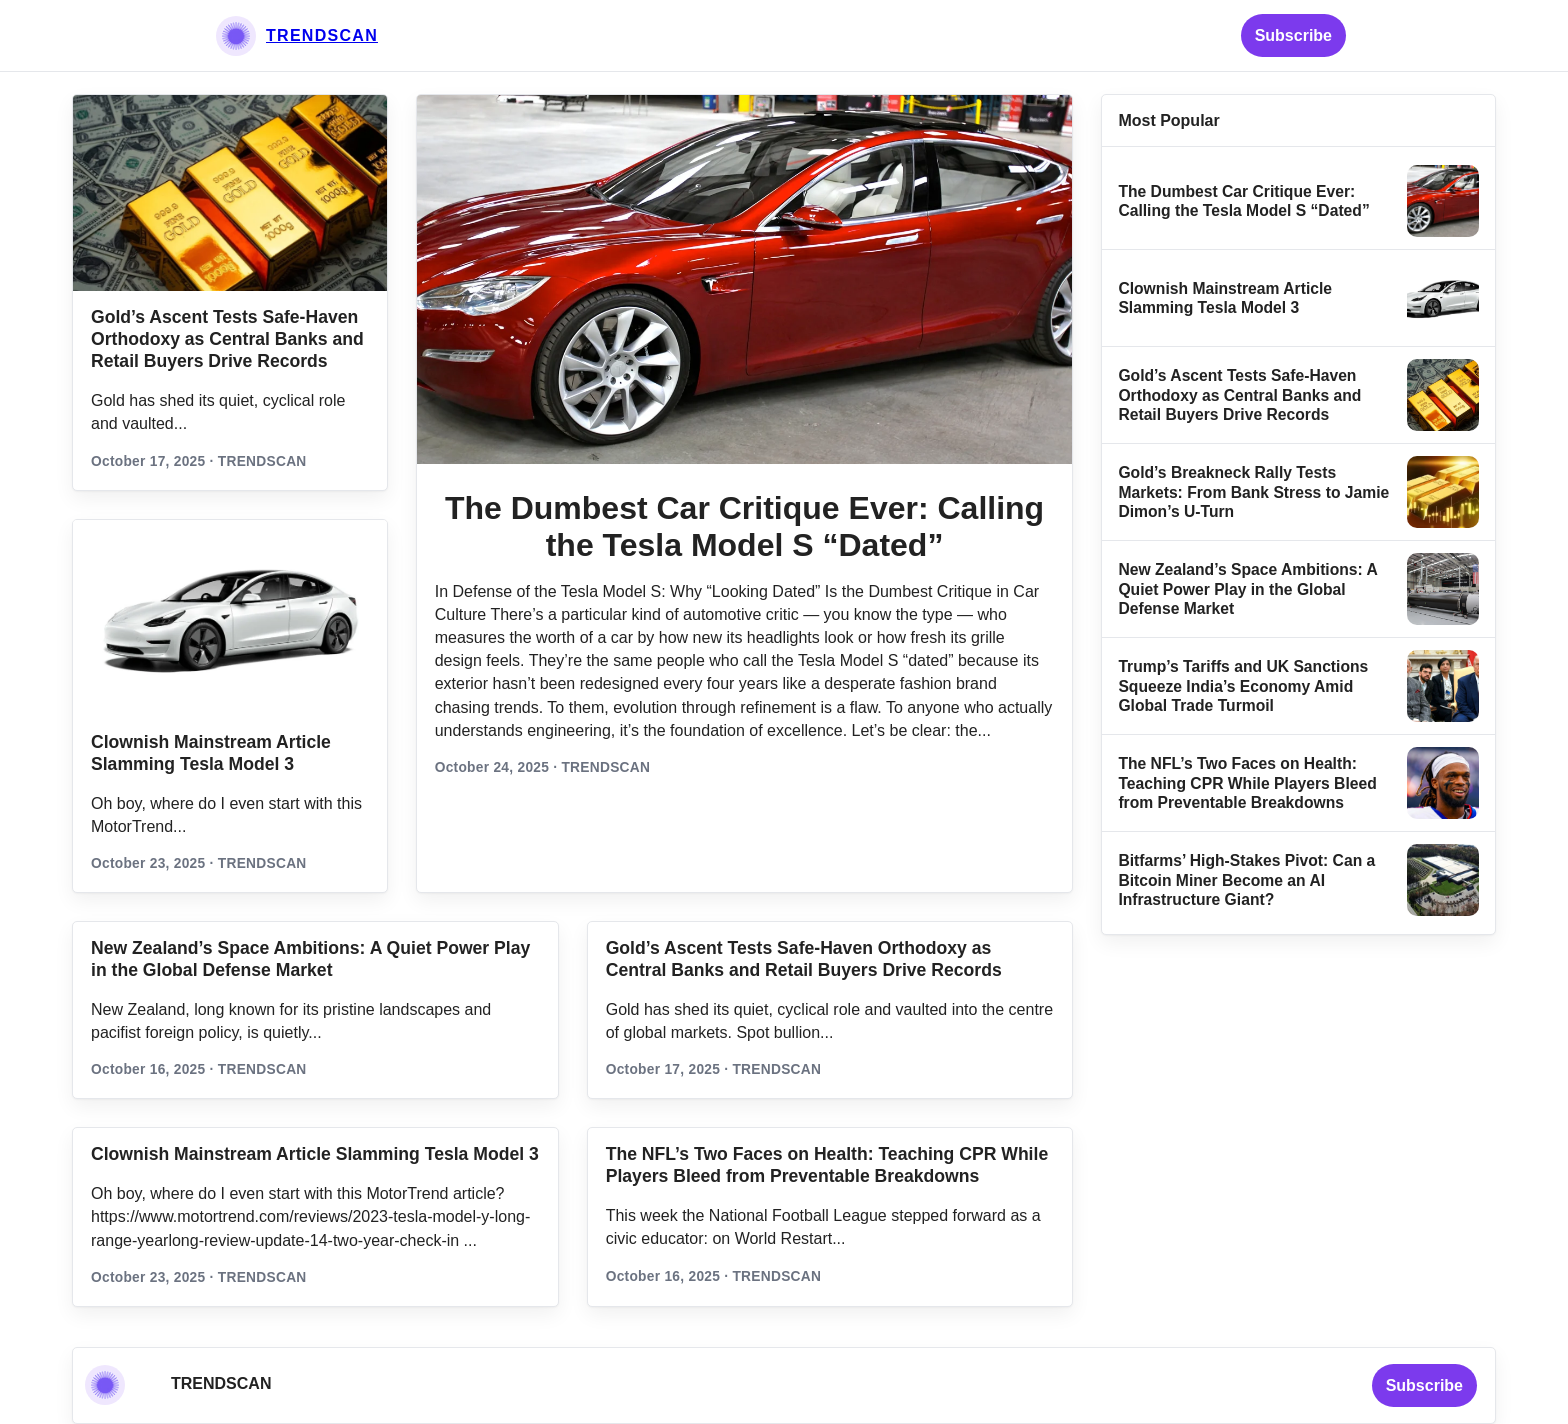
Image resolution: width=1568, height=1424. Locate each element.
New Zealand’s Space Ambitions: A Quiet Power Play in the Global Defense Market (1247, 589)
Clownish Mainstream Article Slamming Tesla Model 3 (315, 1154)
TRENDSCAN (322, 35)
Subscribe (1293, 35)
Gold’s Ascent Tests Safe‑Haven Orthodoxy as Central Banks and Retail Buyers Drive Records (227, 339)
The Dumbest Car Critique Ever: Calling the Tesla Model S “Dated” (744, 526)
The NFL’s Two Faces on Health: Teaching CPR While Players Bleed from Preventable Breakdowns (1247, 783)
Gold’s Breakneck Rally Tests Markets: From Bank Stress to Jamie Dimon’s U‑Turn (1253, 492)
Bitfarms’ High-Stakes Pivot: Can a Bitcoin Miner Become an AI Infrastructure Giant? (1246, 880)
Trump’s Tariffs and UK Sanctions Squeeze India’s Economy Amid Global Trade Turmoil (1243, 686)
